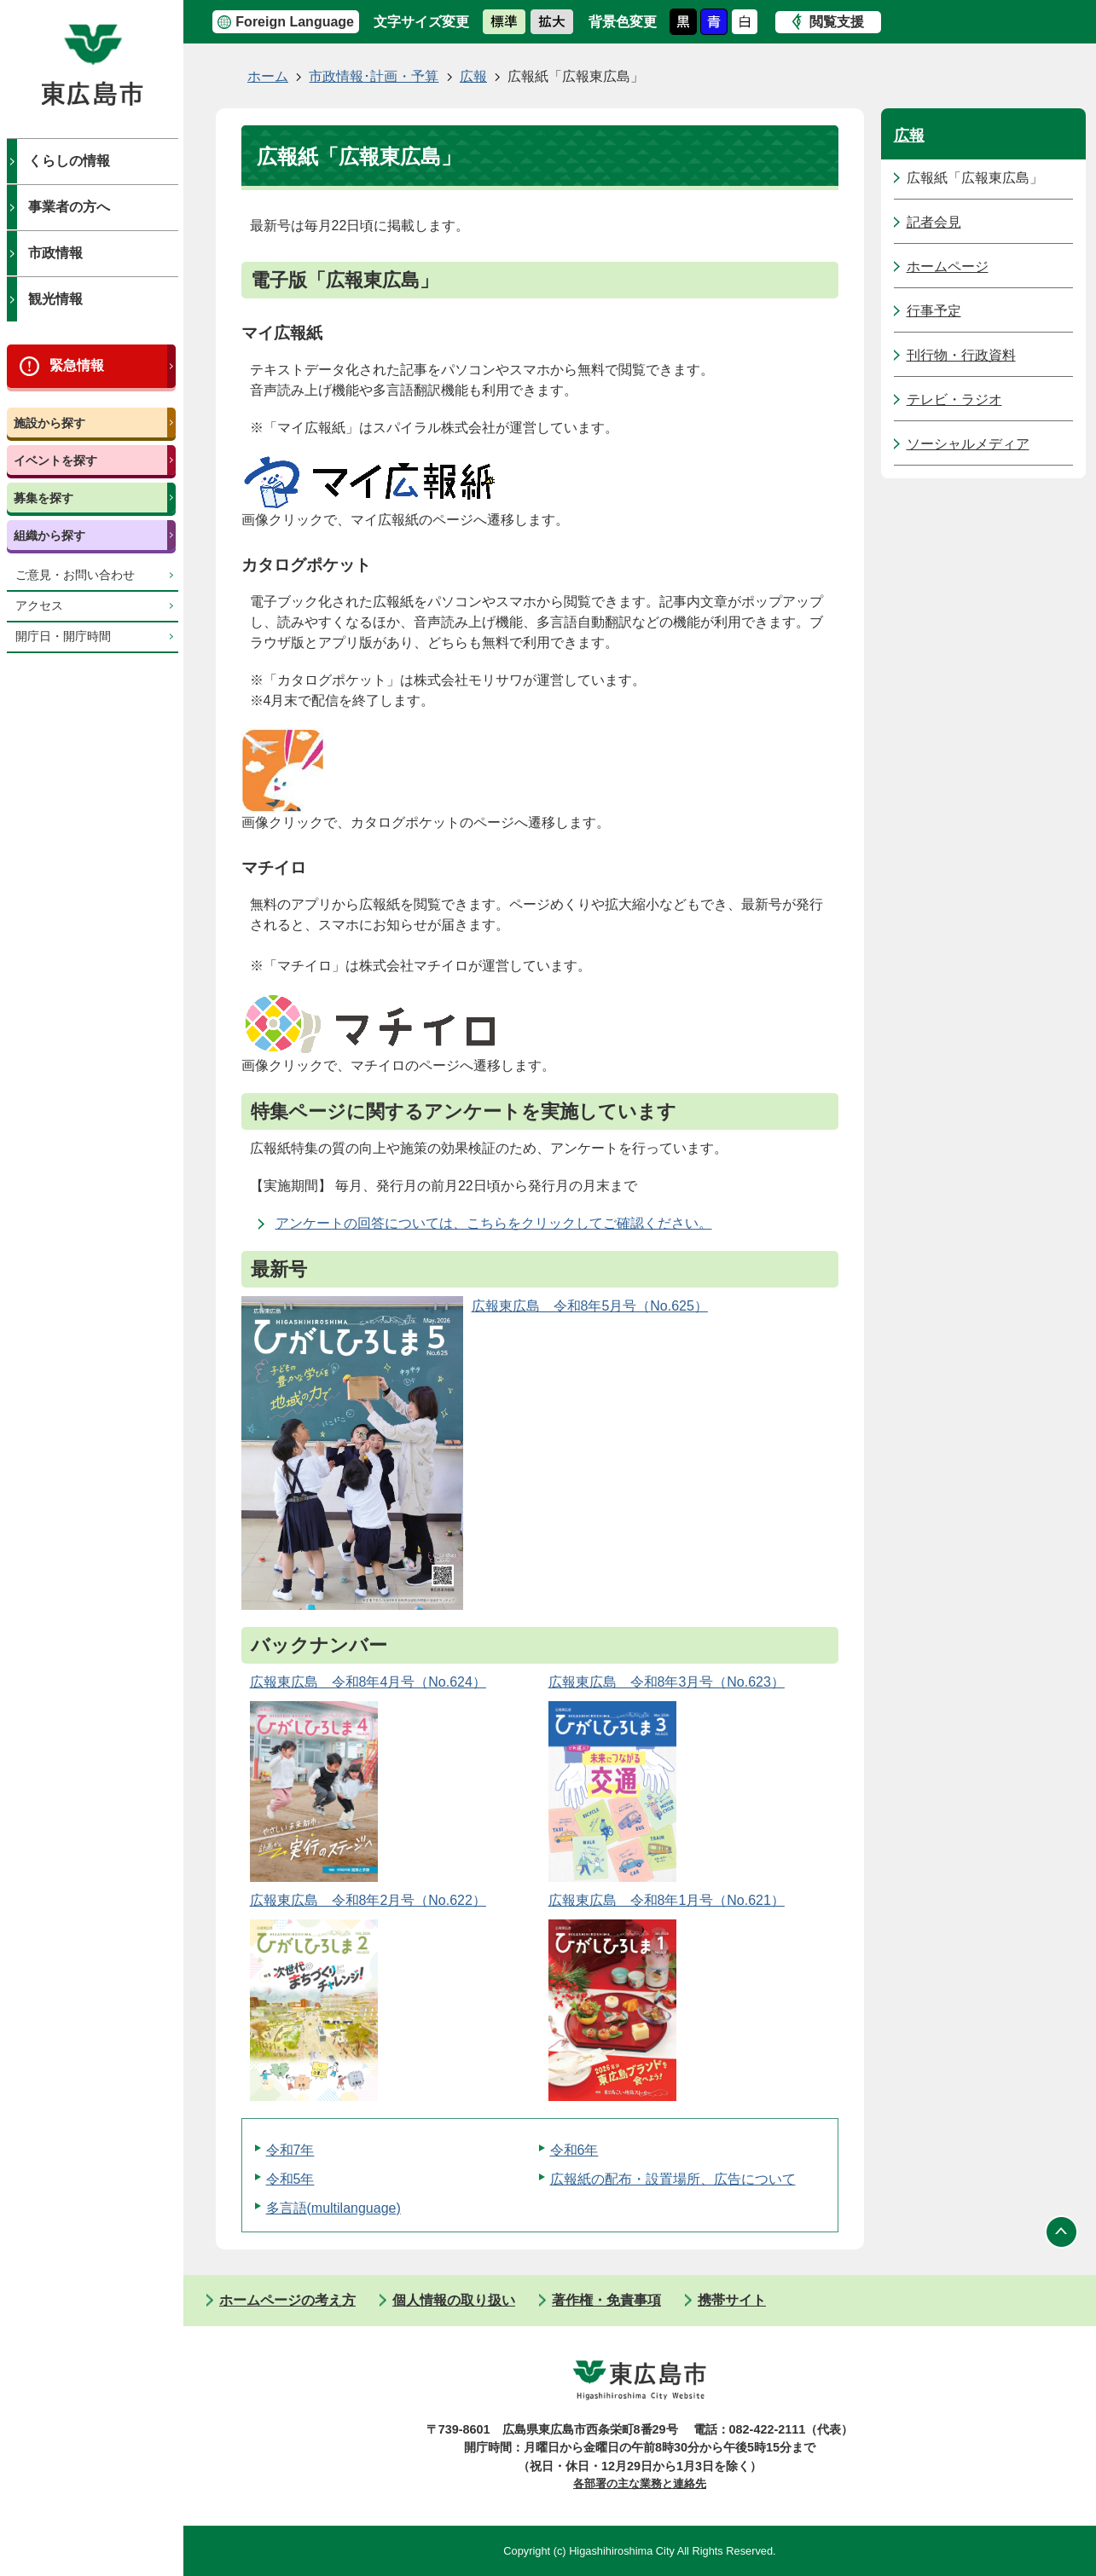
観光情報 (55, 299)
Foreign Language (294, 21)
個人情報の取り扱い (453, 2300)
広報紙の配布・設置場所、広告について (673, 2179)
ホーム (267, 76)
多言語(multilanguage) (333, 2208)
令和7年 (290, 2150)
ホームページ (948, 266)
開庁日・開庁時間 (63, 636)
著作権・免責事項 (606, 2300)
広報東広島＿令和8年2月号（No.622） (368, 1900)
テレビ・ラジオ (954, 399)
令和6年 (574, 2150)
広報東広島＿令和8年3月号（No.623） (666, 1682)
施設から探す (49, 423)
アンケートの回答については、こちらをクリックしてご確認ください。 (493, 1223)
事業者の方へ (69, 207)
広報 (473, 76)
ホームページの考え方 (287, 2300)
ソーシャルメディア (968, 444)
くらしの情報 (69, 160)
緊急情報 (76, 365)
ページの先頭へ (1062, 2232)
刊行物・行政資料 (961, 355)
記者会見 (934, 222)
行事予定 (934, 311)
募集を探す (43, 498)
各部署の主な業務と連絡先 (639, 2483)
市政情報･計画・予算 (373, 76)
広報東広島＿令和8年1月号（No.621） (666, 1900)
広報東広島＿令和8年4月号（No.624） (368, 1682)
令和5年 (290, 2179)
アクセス (39, 605)
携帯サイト (732, 2300)
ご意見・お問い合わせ (75, 575)
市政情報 (55, 253)
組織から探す (49, 535)
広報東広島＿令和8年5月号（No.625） (590, 1306)
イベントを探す (55, 460)
